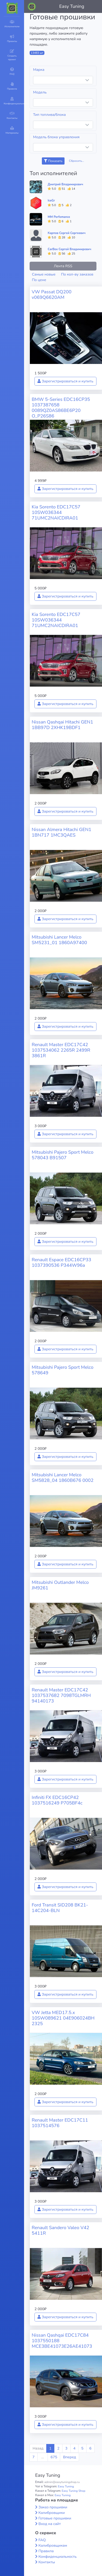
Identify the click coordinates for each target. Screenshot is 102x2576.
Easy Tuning (71, 6)
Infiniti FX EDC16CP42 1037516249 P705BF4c (57, 1800)
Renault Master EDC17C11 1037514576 (60, 2123)
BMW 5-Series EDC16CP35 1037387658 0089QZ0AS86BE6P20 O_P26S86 (61, 407)
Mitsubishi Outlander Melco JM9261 (60, 1585)
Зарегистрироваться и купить (65, 381)
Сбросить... (76, 161)
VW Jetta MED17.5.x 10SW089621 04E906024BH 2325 (63, 2018)
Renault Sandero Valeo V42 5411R (60, 2230)
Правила (46, 2551)
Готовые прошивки (54, 2518)
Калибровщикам (52, 2545)
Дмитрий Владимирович (65, 184)
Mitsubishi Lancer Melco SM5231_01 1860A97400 (59, 940)
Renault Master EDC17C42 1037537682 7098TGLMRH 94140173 (61, 1695)
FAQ (42, 2540)
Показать (53, 161)
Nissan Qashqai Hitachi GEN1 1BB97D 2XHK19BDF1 (62, 725)
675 (54, 2457)
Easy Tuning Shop (73, 2491)
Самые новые (44, 274)
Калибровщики (51, 2512)
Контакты (46, 2562)
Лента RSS (63, 266)
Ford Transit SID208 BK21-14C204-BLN (60, 1908)
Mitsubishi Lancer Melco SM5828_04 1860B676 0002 (62, 1477)
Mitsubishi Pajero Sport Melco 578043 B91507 (62, 1155)
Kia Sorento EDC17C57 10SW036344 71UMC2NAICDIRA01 (56, 512)
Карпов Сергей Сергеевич (66, 233)
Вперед (69, 2457)
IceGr (51, 200)
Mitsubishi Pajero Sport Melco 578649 (62, 1370)
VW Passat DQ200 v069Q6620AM (51, 294)
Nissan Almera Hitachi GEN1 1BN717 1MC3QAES (61, 832)
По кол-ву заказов (77, 274)
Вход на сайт (49, 2523)
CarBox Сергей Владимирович (69, 249)
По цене (39, 279)
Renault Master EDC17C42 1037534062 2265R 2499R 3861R (61, 1050)
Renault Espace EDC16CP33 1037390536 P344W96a (61, 1262)
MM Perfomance (59, 217)
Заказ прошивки (52, 2507)
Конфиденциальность (57, 2556)
